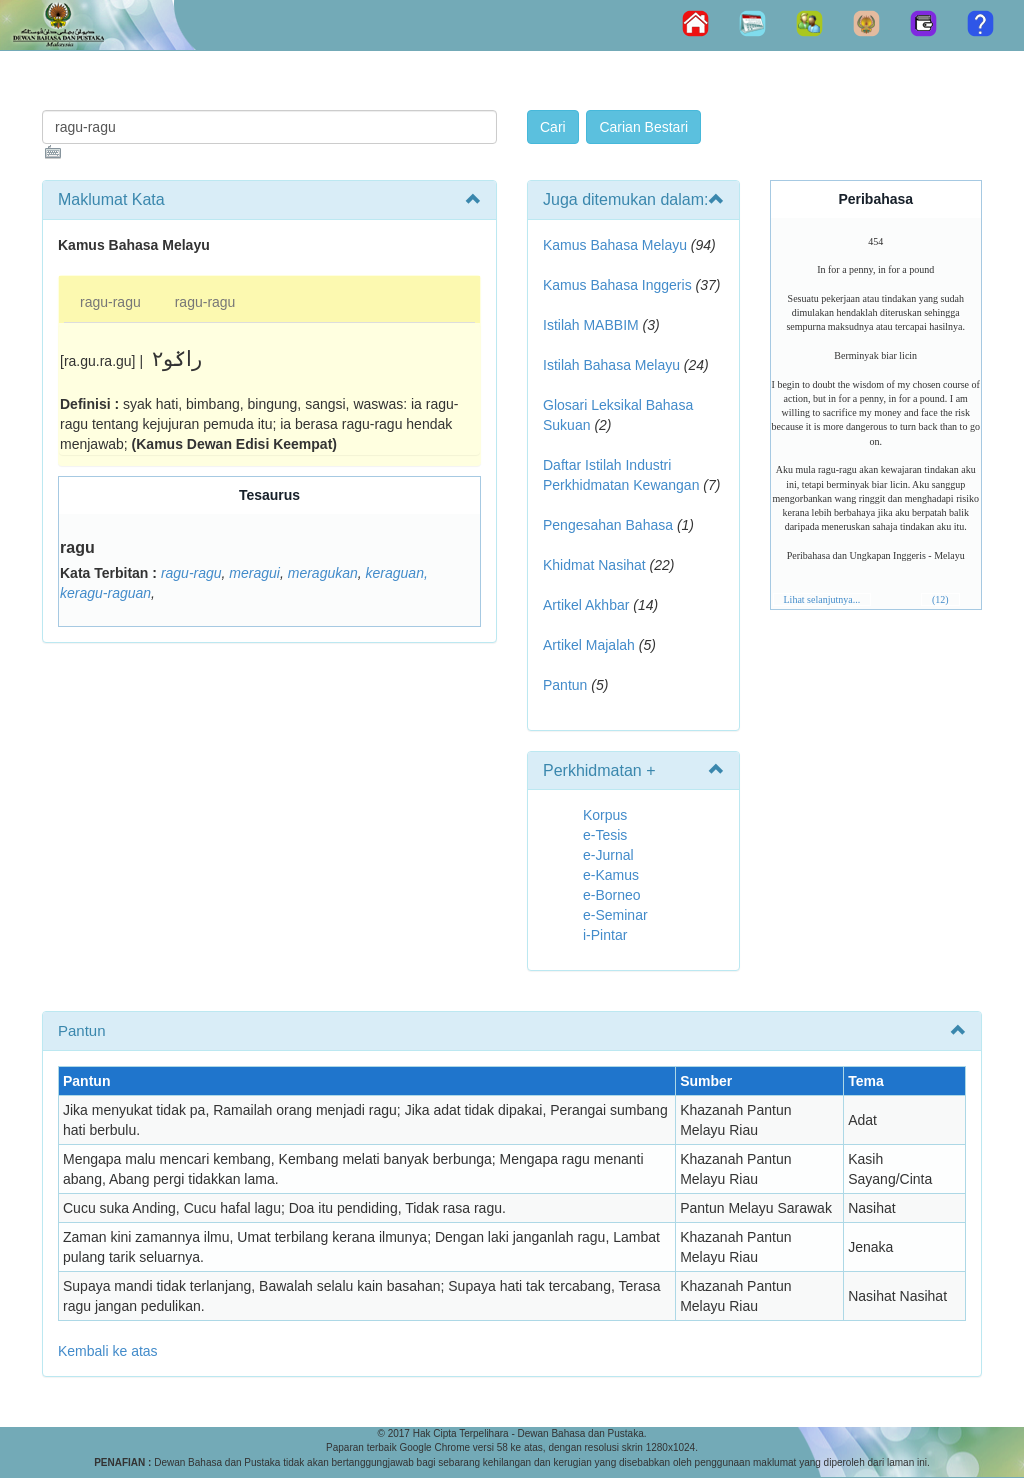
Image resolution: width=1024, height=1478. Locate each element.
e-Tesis (605, 835)
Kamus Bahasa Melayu (617, 245)
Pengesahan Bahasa (608, 525)
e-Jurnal (608, 855)
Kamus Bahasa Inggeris (617, 285)
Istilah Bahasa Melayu (611, 365)
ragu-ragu (110, 302)
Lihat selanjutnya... (822, 599)
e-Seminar (615, 915)
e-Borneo (612, 895)
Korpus (605, 815)
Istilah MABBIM (591, 325)
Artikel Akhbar (586, 605)
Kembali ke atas (108, 1351)
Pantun (565, 685)
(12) (940, 599)
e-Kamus (611, 875)
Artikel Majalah (589, 645)
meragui (254, 573)
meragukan (323, 573)
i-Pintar (605, 935)
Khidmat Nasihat (594, 565)
